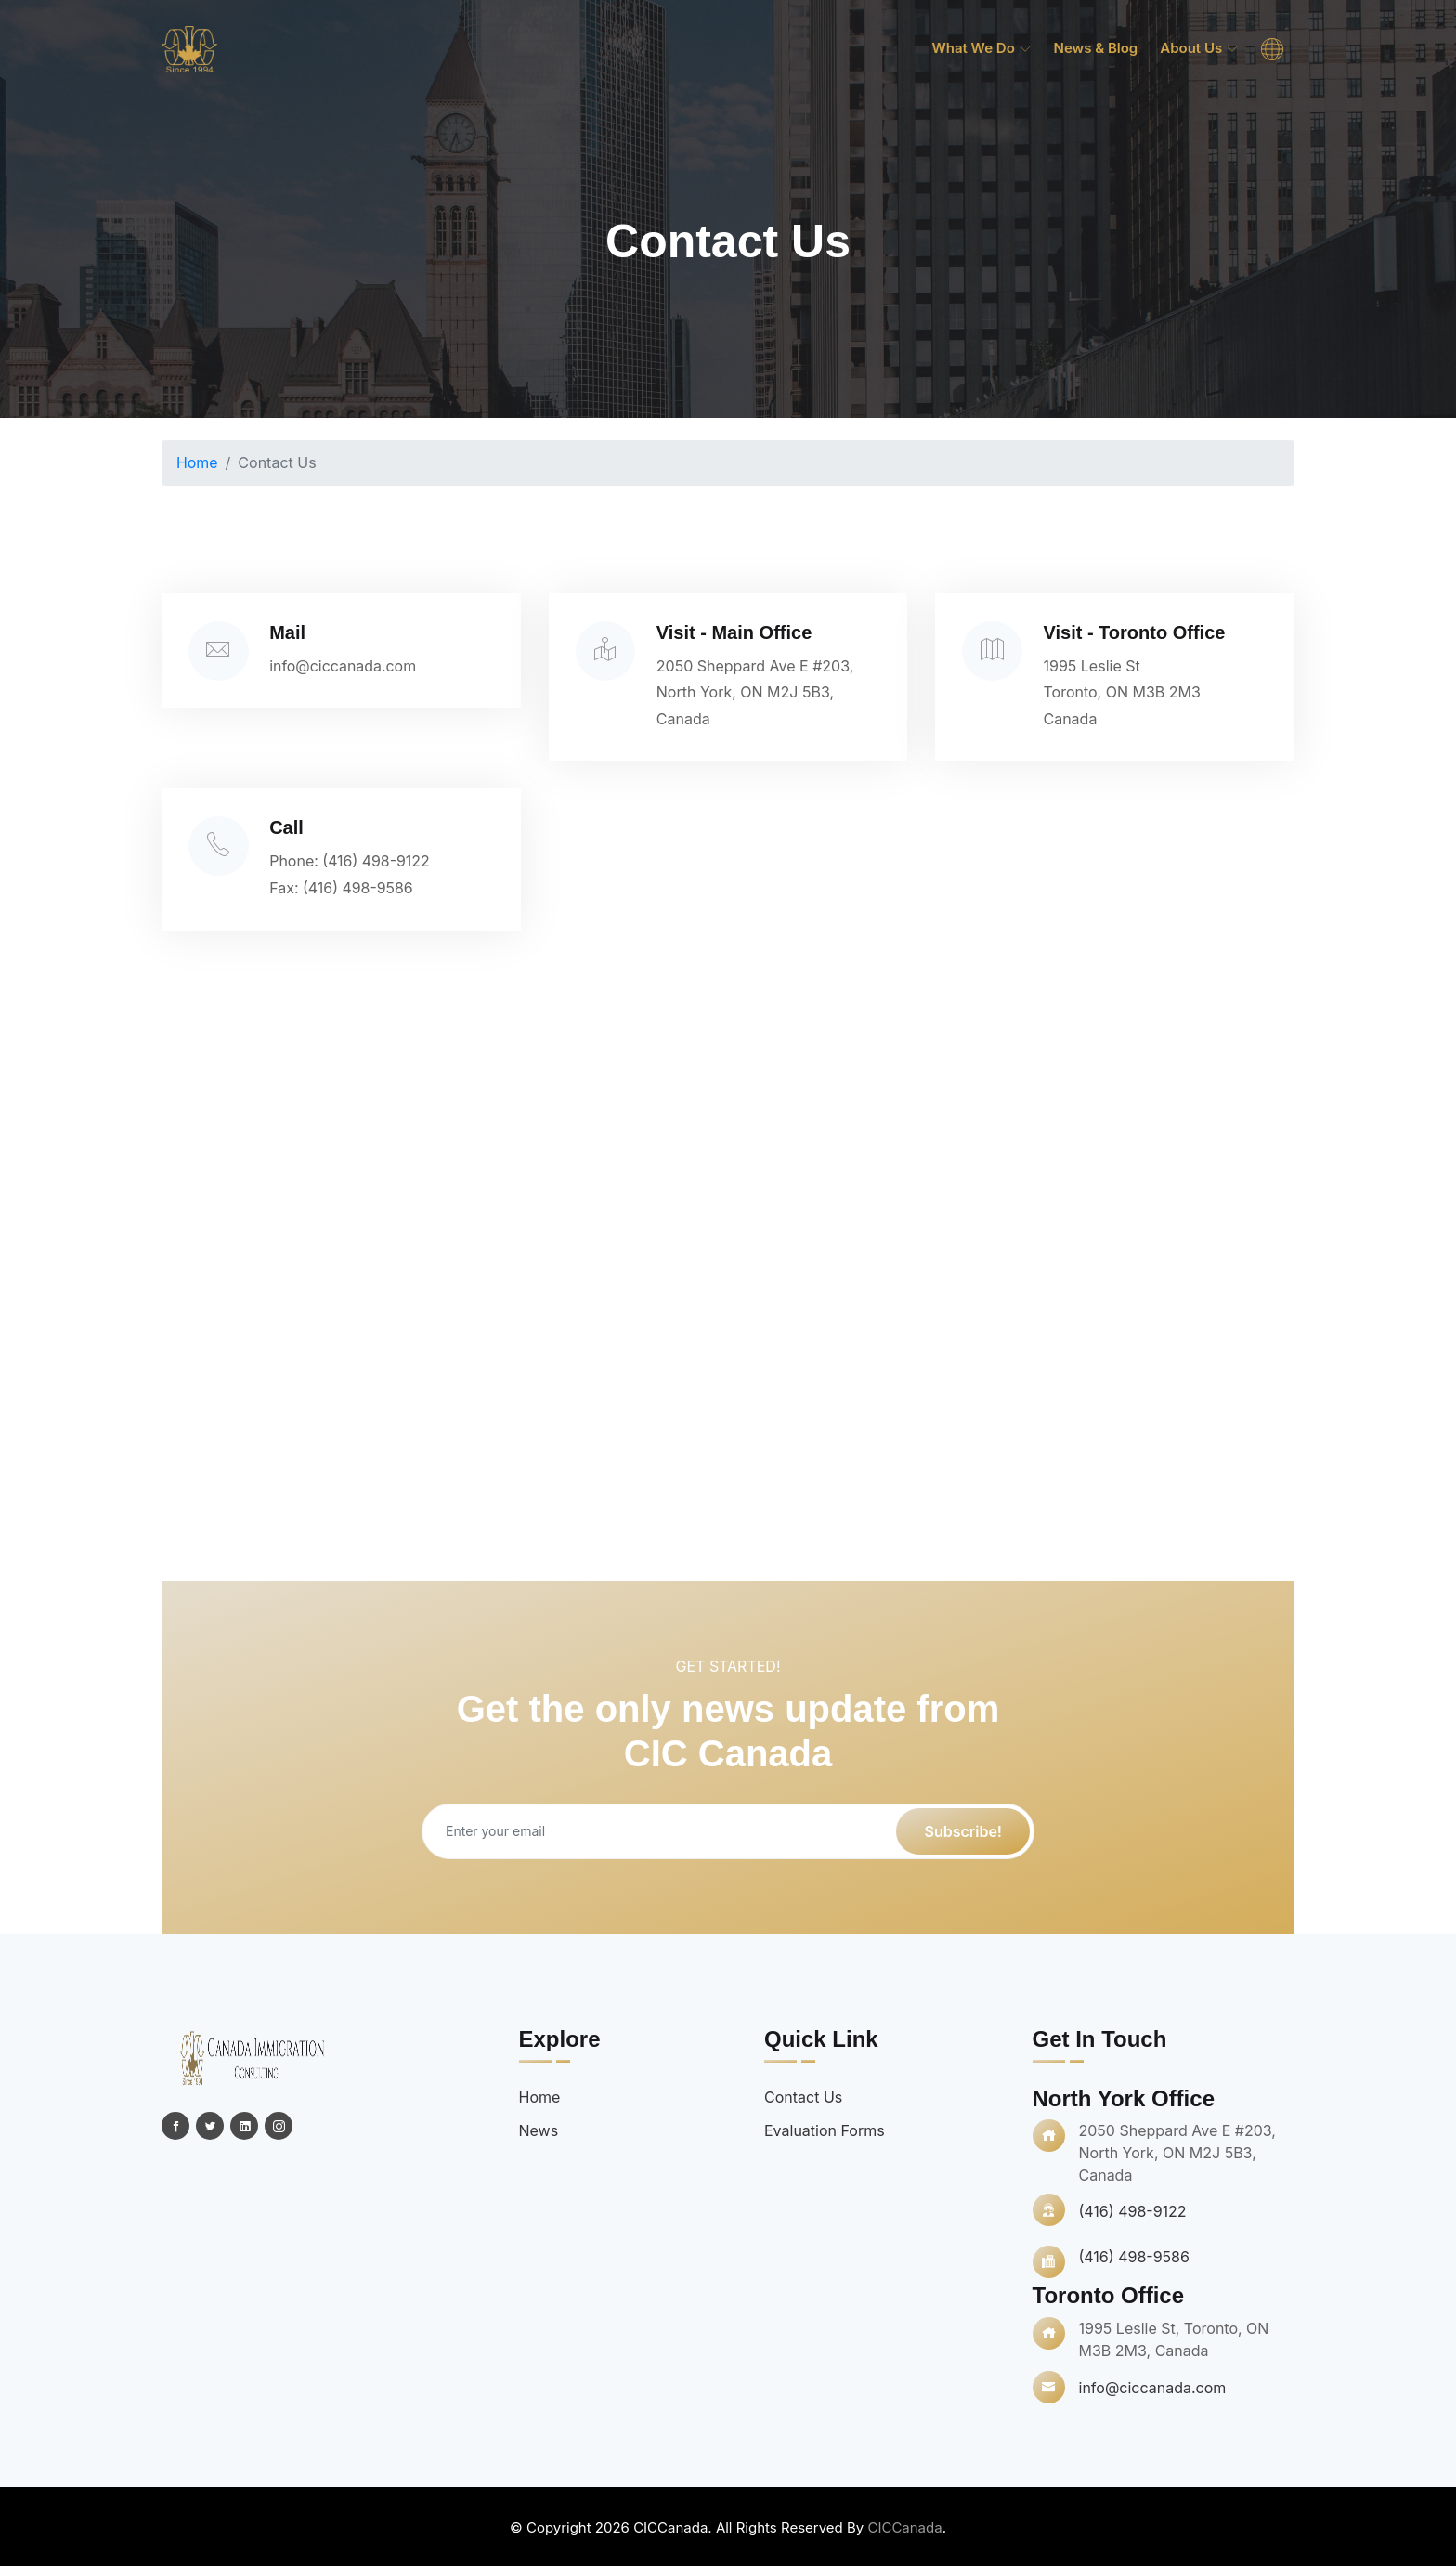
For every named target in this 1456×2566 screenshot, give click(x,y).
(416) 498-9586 (361, 887)
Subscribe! (963, 1829)
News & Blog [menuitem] (1096, 48)
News (539, 2128)
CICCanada (904, 2525)
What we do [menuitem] (981, 48)
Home (197, 462)
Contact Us (803, 2095)
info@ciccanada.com (347, 665)
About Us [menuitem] (1199, 48)
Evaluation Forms (824, 2128)
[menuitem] (1272, 49)
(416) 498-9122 (380, 860)
